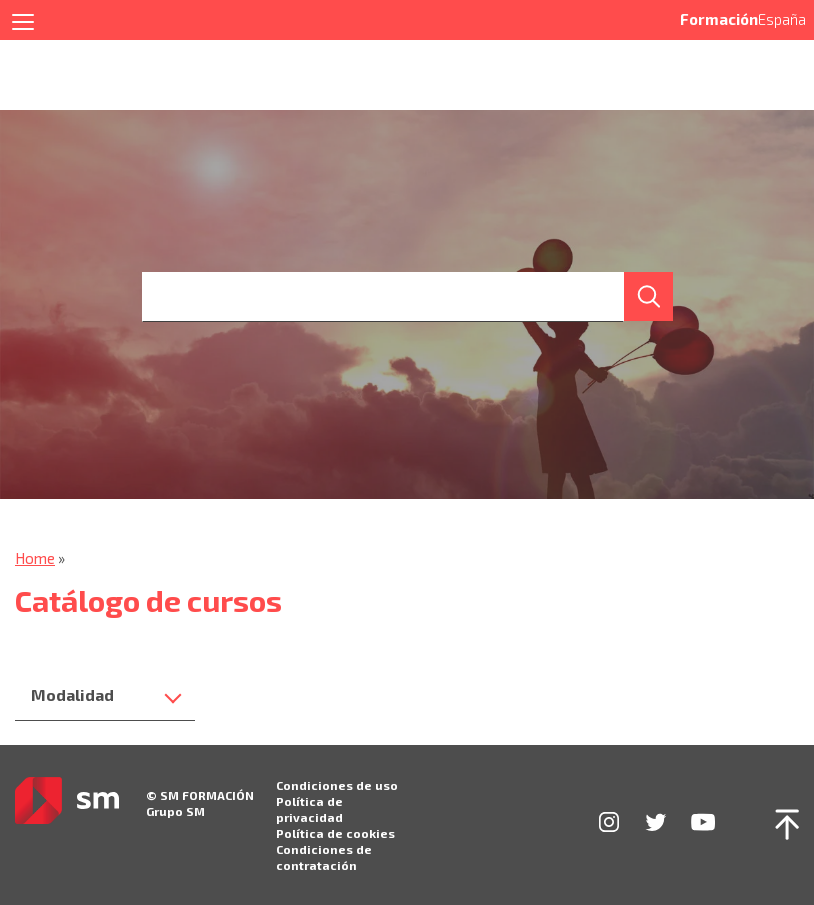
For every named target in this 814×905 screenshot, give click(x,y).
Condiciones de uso (337, 785)
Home (35, 558)
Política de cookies (335, 833)
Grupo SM (175, 811)
